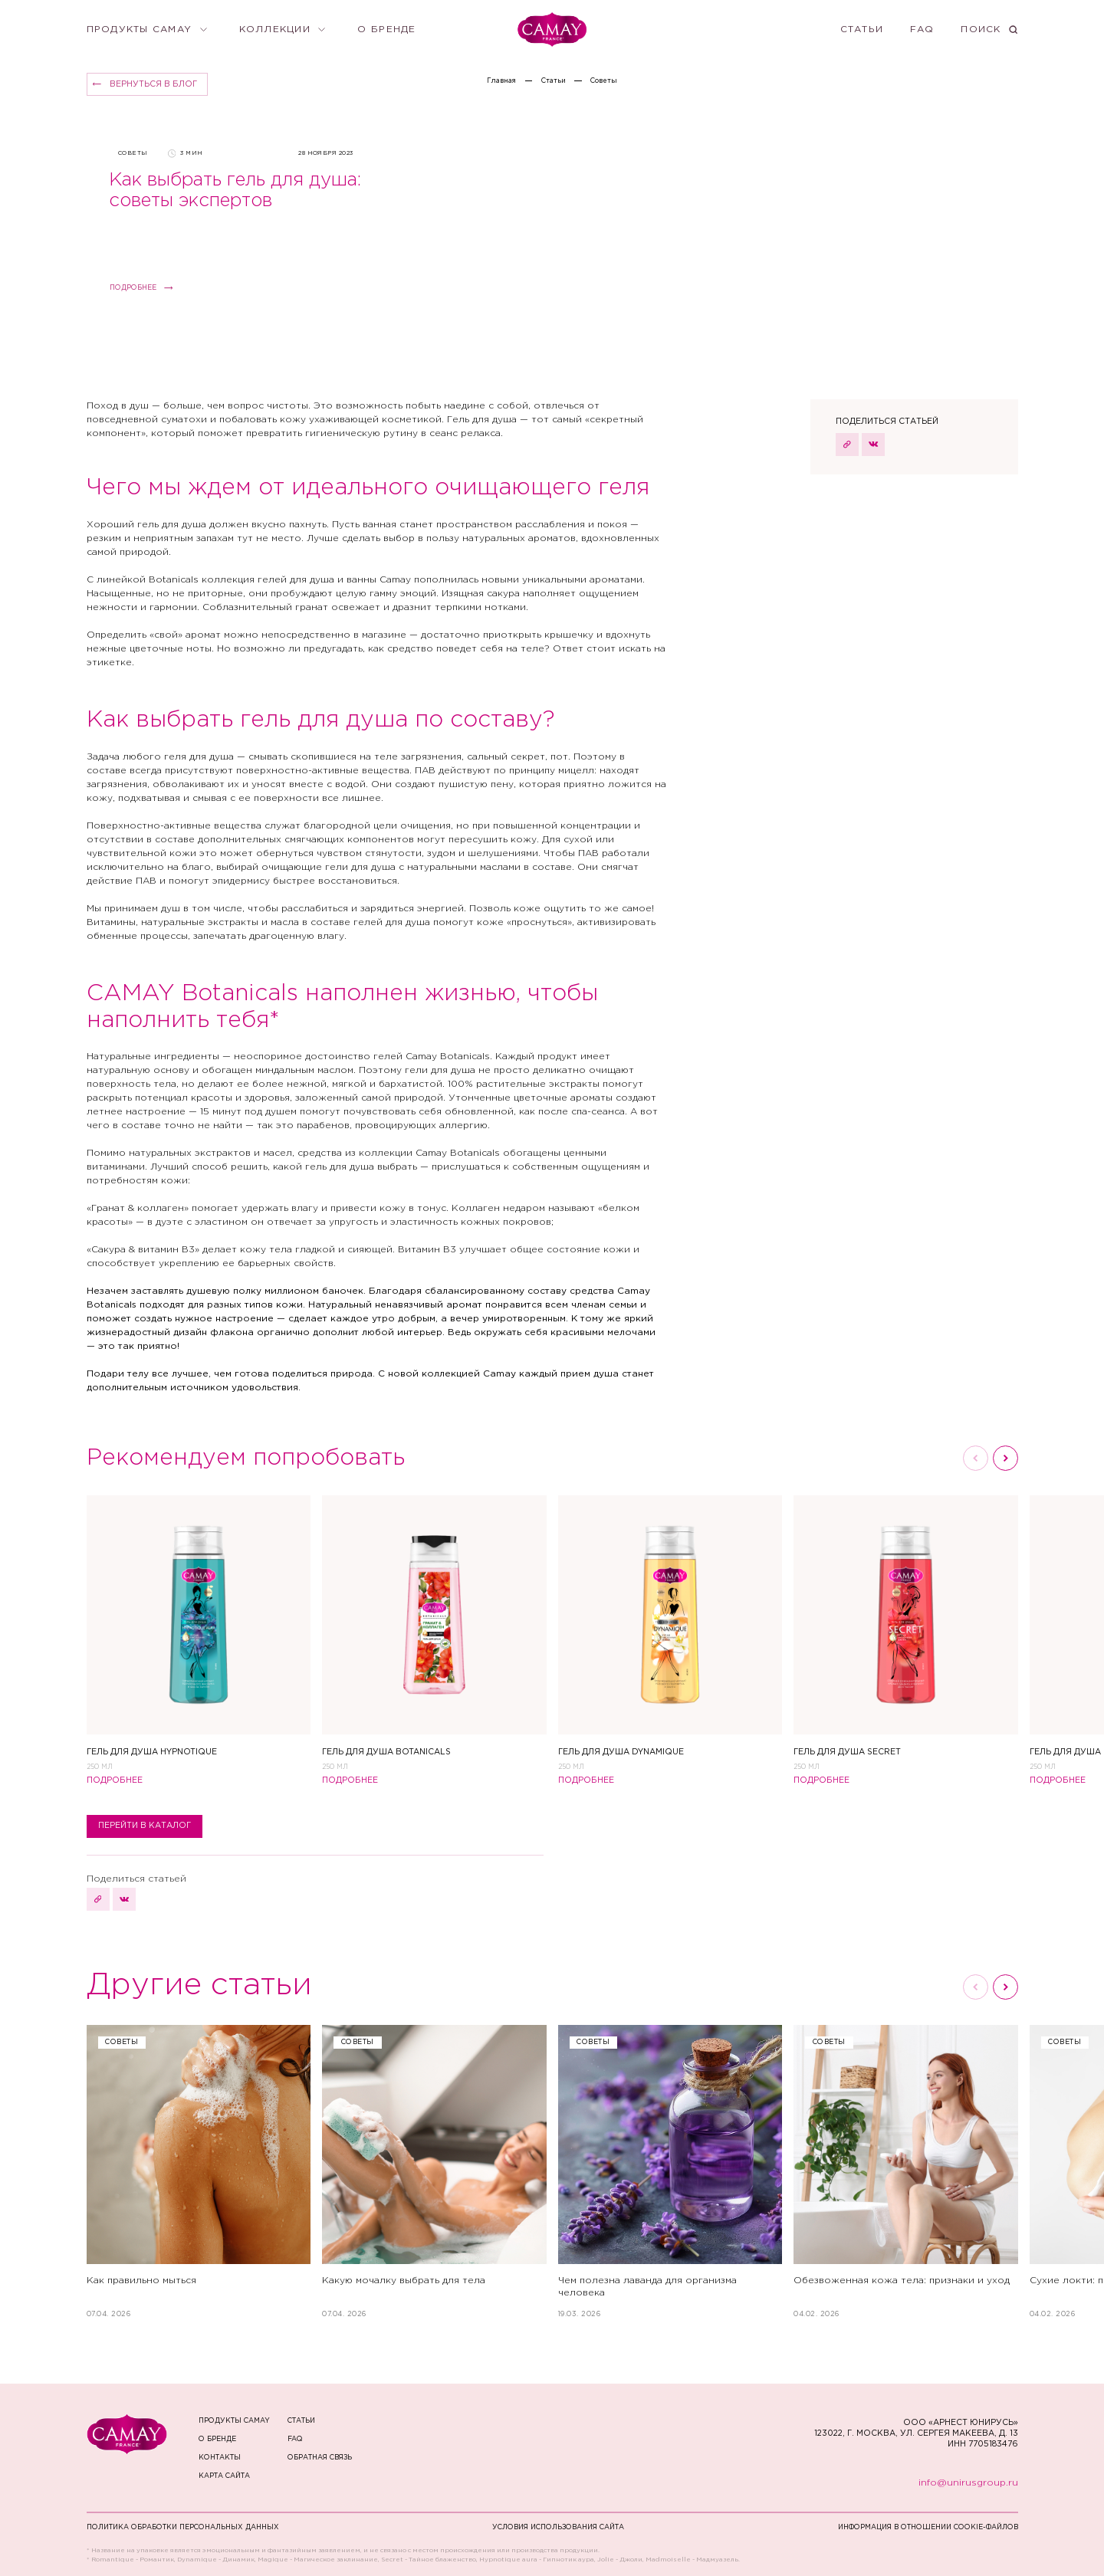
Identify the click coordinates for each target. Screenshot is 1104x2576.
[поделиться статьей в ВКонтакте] (873, 444)
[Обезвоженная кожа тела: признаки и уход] (906, 2171)
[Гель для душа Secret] (906, 1632)
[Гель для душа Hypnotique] (199, 1632)
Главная (501, 80)
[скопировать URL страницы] (847, 444)
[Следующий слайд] (1005, 1458)
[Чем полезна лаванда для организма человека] (670, 2171)
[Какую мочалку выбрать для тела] (434, 2171)
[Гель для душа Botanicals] (434, 1632)
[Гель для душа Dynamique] (670, 1632)
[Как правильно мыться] (199, 2171)
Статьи (553, 80)
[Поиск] (989, 29)
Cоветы (603, 80)
